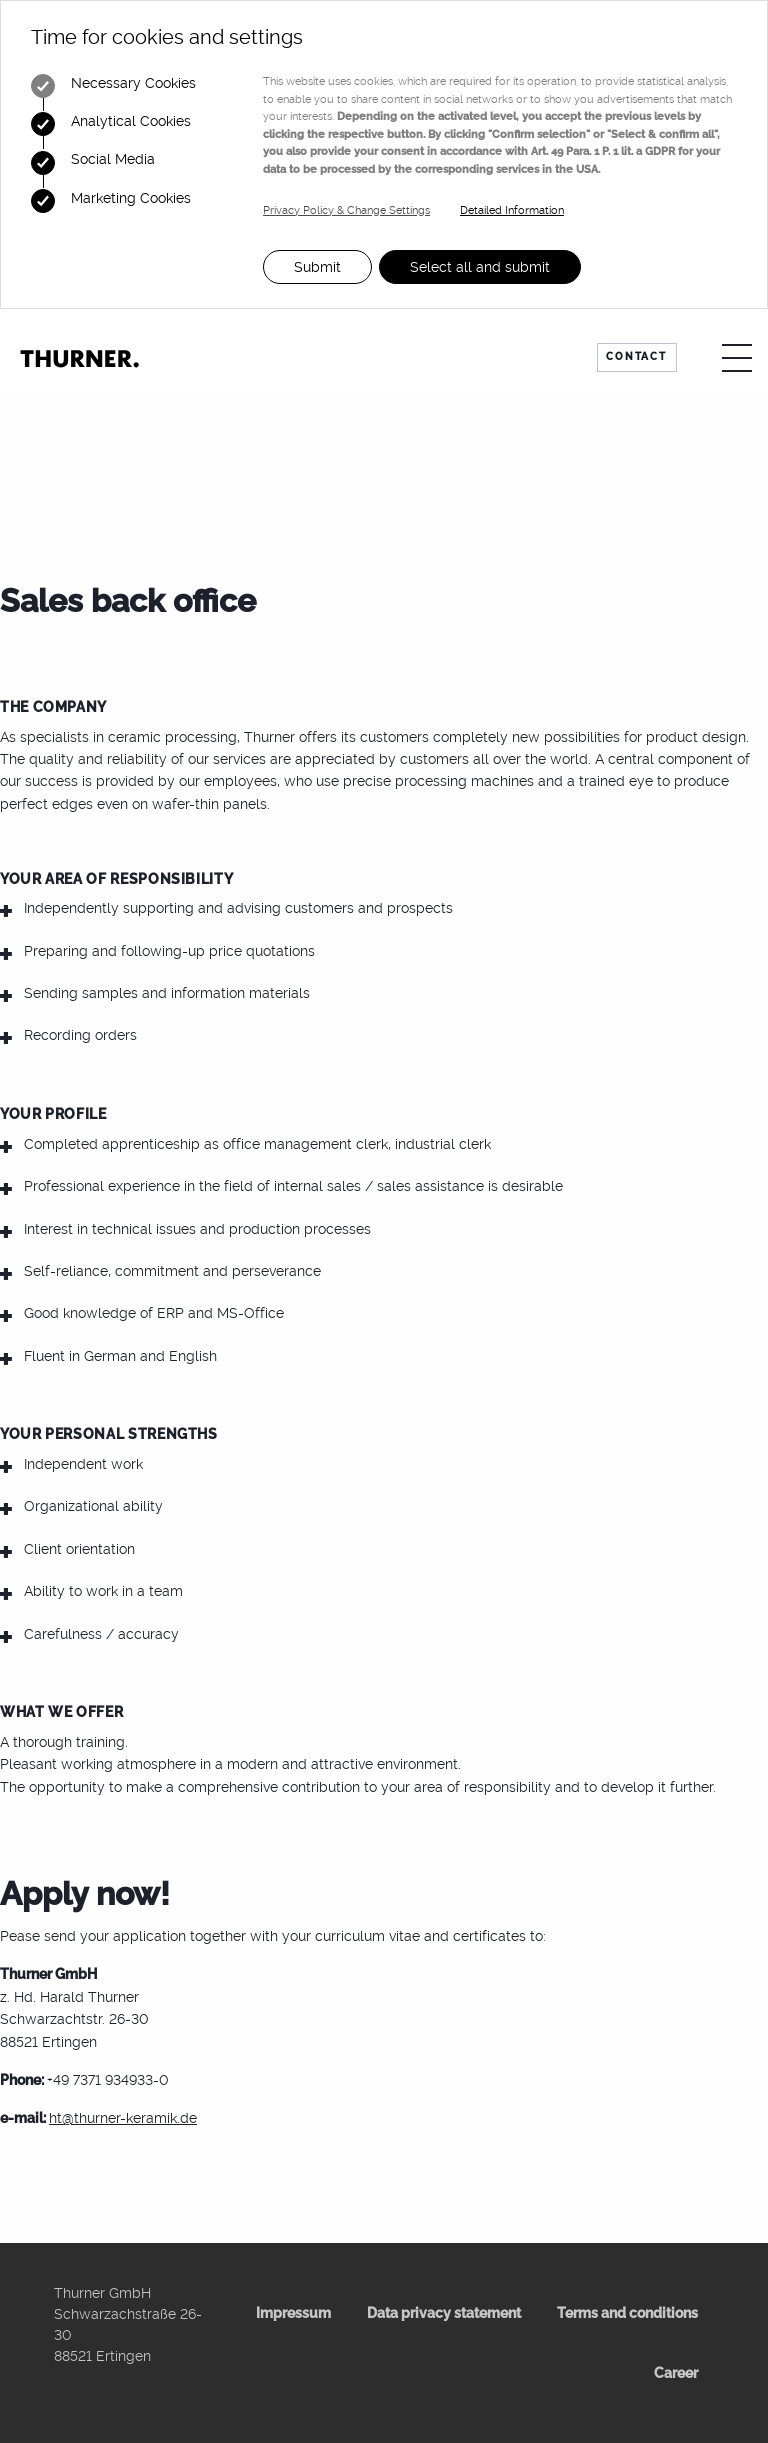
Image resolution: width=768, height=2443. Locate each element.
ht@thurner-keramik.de (123, 2118)
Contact (636, 356)
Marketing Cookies (111, 201)
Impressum (293, 2313)
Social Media (93, 163)
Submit (317, 267)
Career (676, 2373)
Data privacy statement (444, 2313)
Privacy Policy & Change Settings (346, 210)
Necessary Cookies (113, 86)
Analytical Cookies (111, 124)
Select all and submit (480, 267)
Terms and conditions (627, 2313)
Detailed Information (512, 210)
